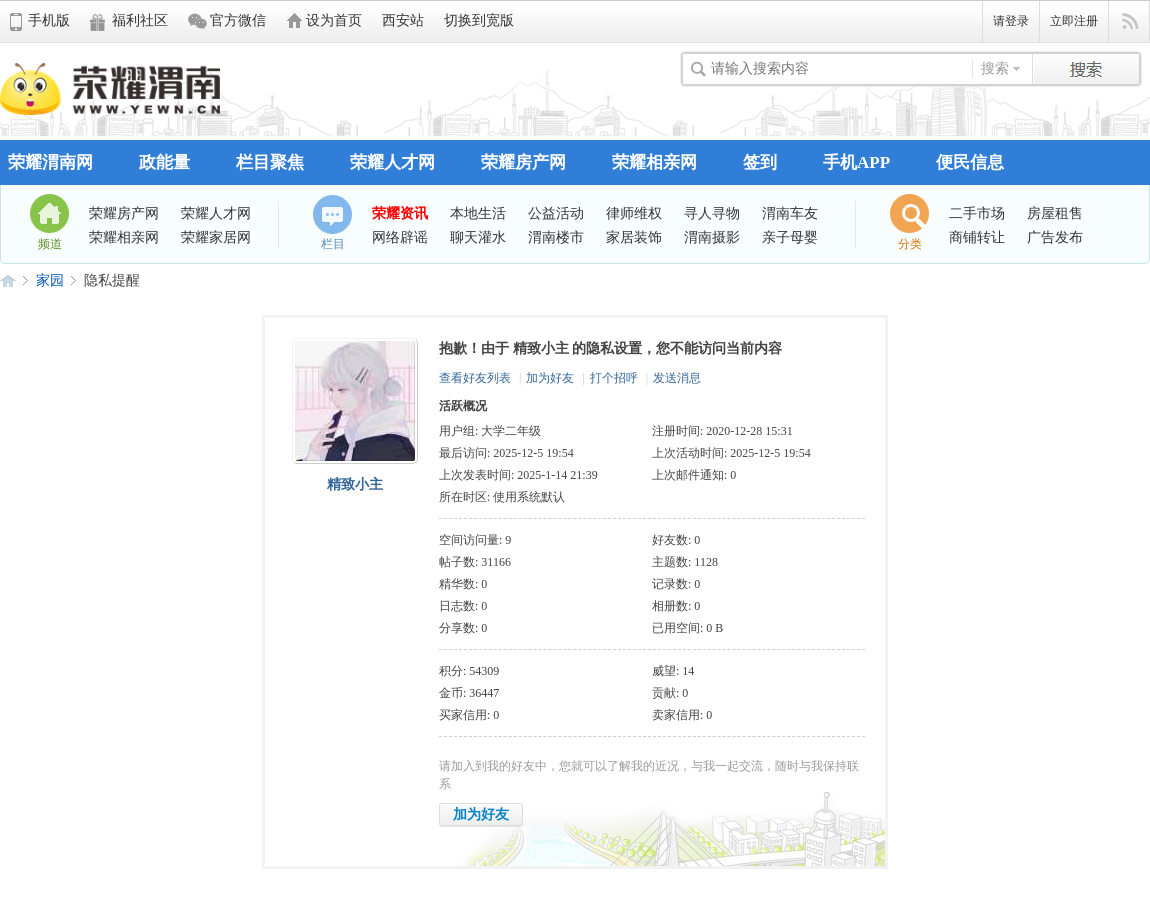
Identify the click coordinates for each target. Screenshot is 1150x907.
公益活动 (556, 213)
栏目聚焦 (270, 162)
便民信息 (970, 162)
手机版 (49, 20)
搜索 (995, 68)
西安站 (403, 20)
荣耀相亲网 (654, 162)
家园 (50, 280)
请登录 (1011, 21)
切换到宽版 (479, 20)
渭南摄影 (712, 237)
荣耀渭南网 (50, 162)
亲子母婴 (790, 237)
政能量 (164, 162)
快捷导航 (1129, 22)
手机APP (856, 162)
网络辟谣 (400, 237)
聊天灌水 (478, 237)
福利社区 (140, 20)
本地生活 (478, 213)
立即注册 (1074, 21)
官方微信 (238, 20)
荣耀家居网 (216, 237)
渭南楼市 (556, 237)
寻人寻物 (712, 213)
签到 (760, 162)
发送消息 (677, 378)
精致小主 (355, 484)
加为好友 (550, 378)
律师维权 (634, 213)
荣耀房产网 (523, 162)
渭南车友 (790, 213)
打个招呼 (614, 378)
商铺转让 (977, 237)
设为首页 (334, 20)
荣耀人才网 (392, 162)
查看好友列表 (475, 378)
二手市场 (977, 213)
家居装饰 (634, 237)
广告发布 (1055, 237)
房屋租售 (1055, 213)
